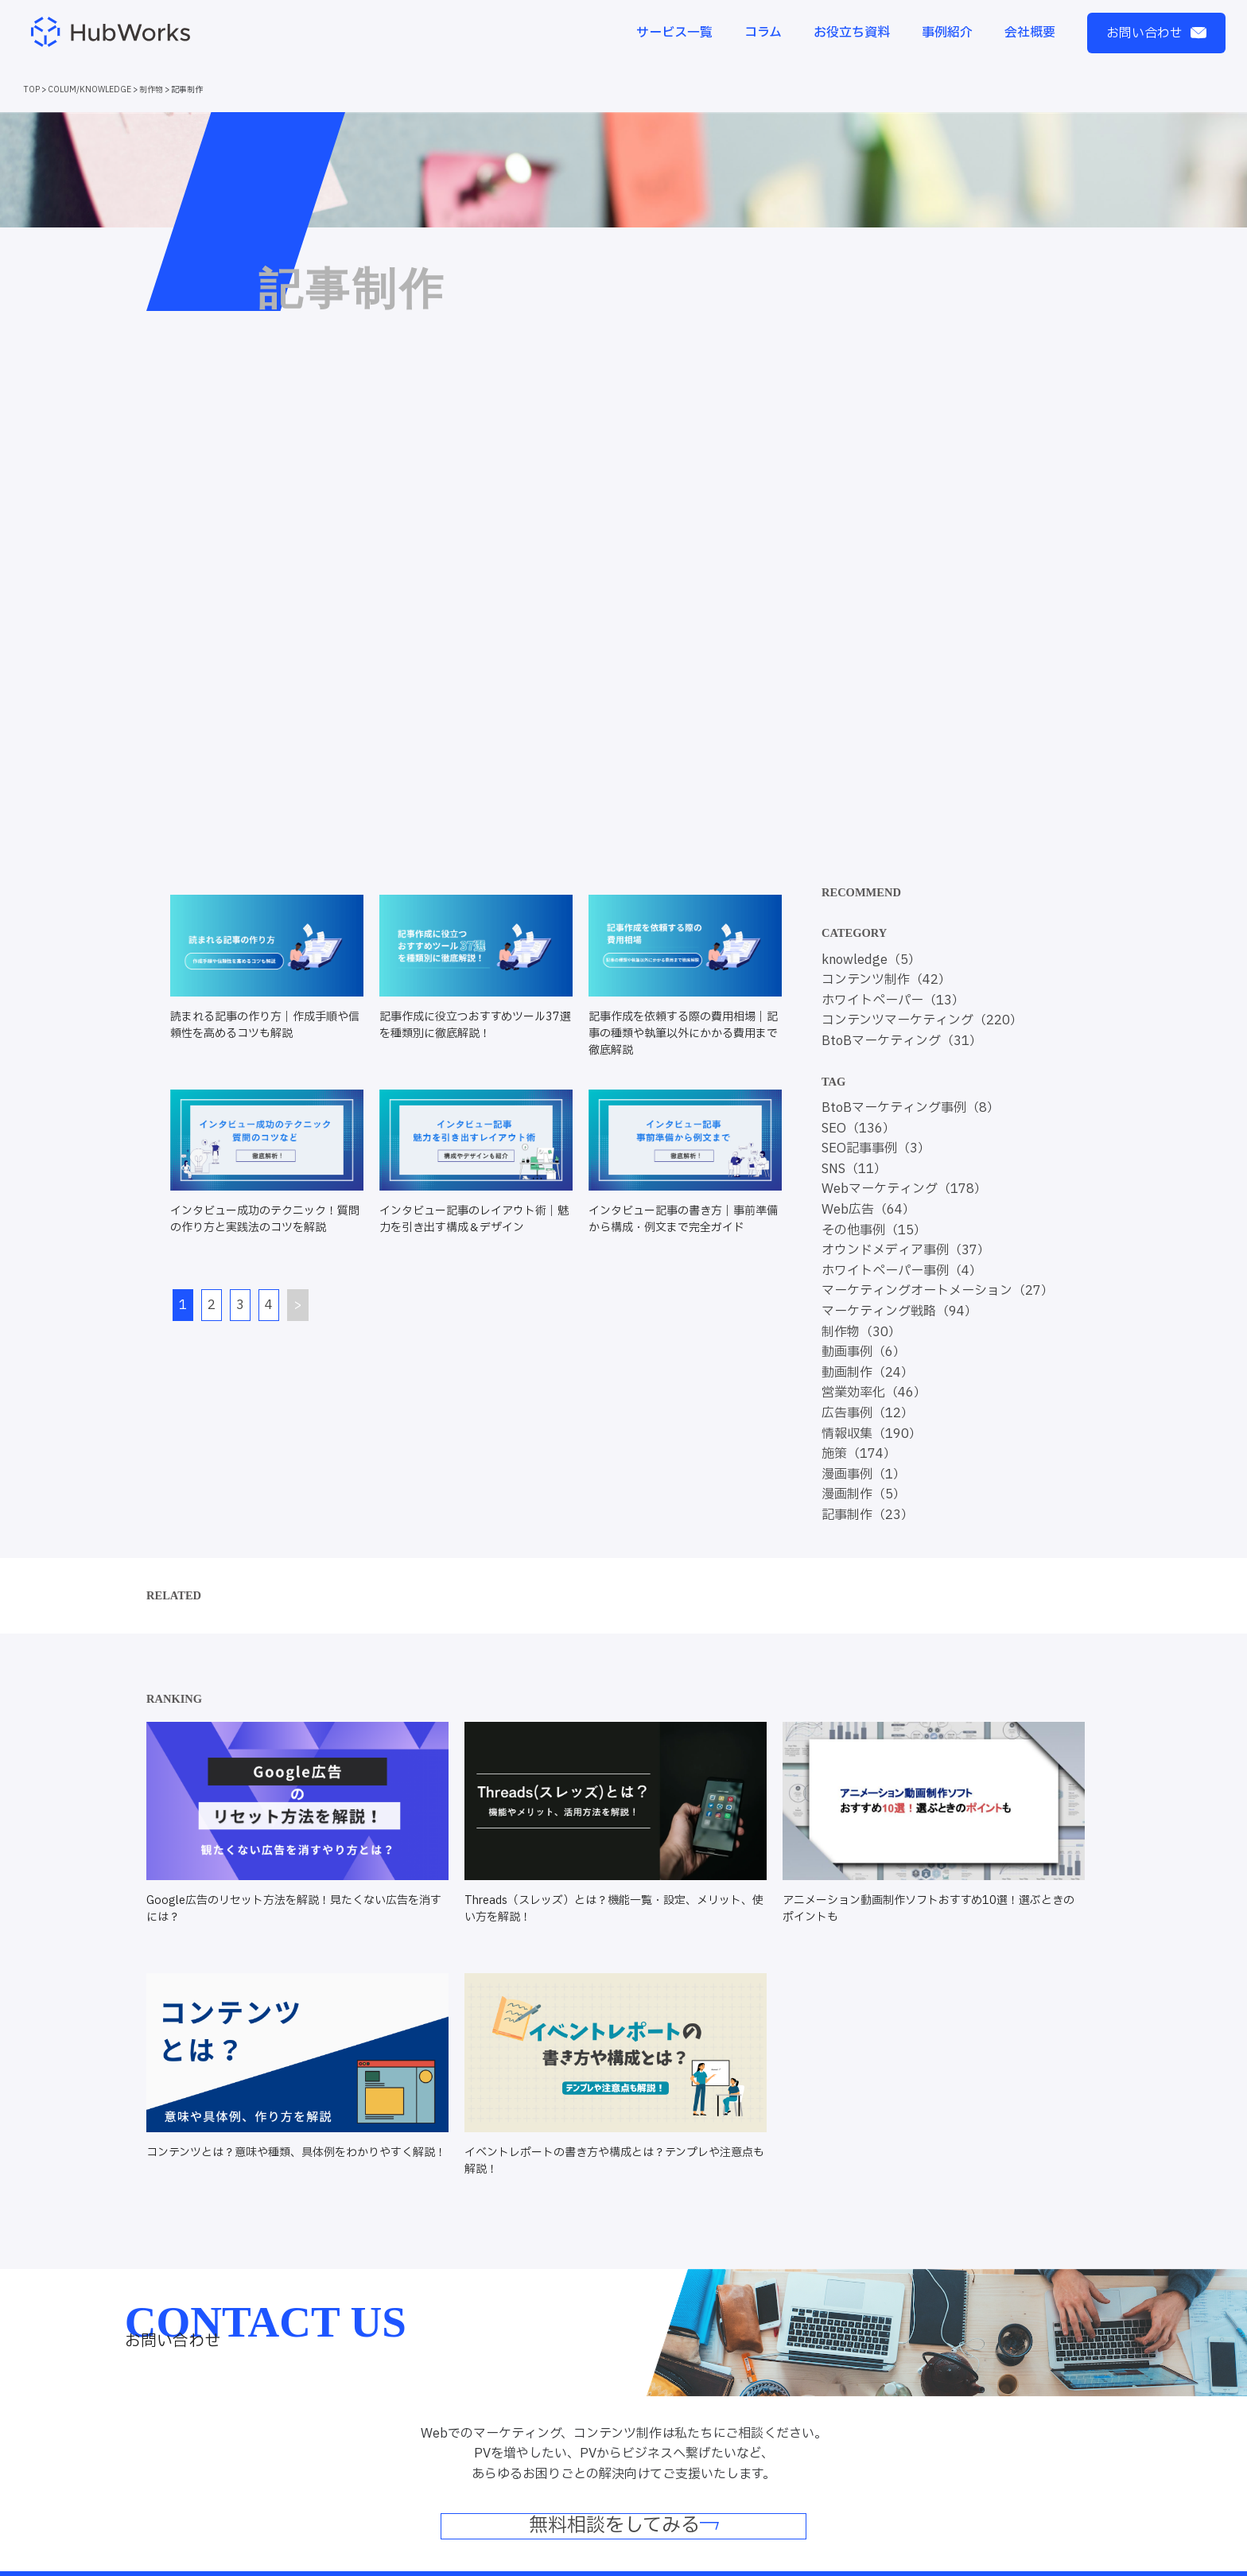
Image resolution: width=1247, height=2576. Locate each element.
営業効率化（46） (874, 1392)
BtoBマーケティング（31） (902, 1041)
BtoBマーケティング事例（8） (911, 1107)
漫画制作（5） (864, 1494)
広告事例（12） (868, 1413)
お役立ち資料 (852, 32)
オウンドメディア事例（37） (906, 1250)
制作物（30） (861, 1332)
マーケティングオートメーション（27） (938, 1290)
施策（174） (859, 1453)
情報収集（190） (872, 1433)
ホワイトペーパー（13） (893, 1000)
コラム (763, 32)
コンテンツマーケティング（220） (922, 1020)
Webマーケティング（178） (904, 1189)
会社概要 (1029, 32)
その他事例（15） (874, 1230)
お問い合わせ (1156, 33)
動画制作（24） (868, 1372)
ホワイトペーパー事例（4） (902, 1270)
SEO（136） (858, 1128)
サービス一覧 (674, 32)
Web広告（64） (868, 1209)
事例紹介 (947, 32)
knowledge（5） (871, 959)
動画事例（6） (864, 1352)
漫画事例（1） (864, 1474)
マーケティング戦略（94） (899, 1311)
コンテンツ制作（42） (886, 979)
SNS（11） (854, 1169)
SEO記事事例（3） (876, 1148)
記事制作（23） (868, 1515)
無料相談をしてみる (624, 2526)
